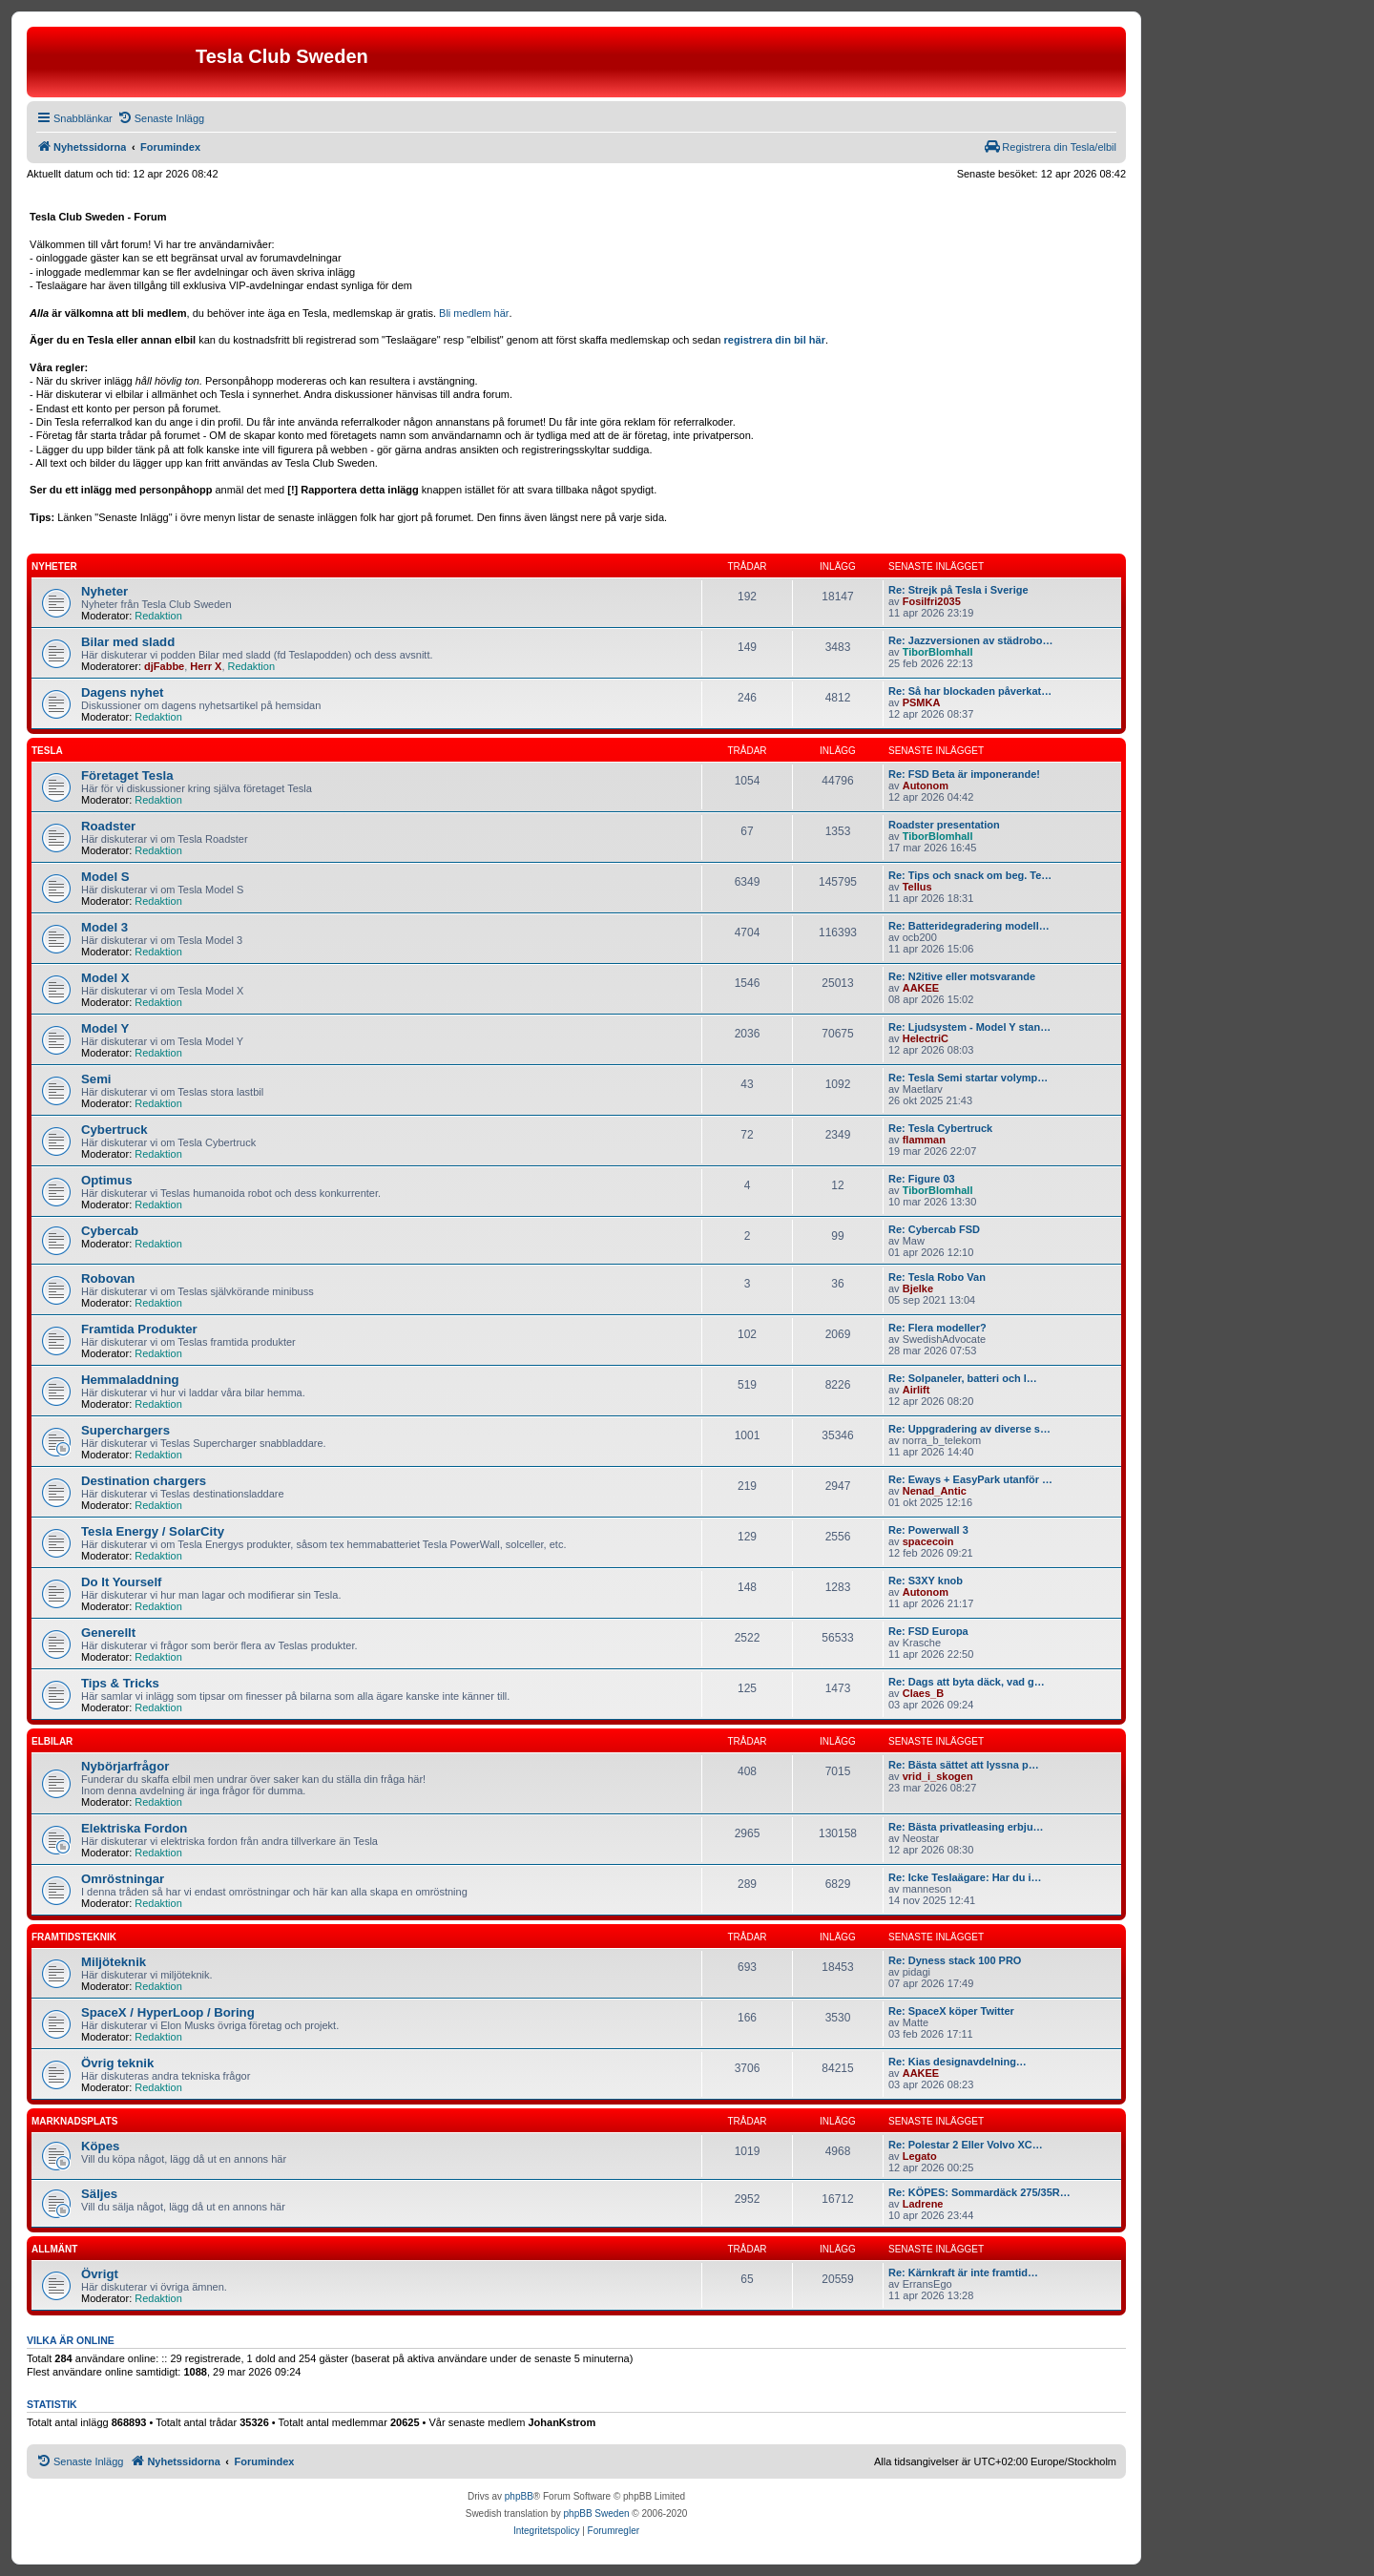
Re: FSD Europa (928, 1631)
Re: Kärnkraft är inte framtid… (963, 2272)
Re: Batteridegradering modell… (969, 926)
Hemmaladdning (130, 1379)
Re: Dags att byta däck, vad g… (966, 1681)
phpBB (519, 2496)
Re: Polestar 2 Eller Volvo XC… (965, 2144)
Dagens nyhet (122, 692)
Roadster (108, 826)
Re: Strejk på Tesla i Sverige (958, 590)
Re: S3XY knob (925, 1580)
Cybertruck (114, 1129)
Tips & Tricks (120, 1683)
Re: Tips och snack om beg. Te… (969, 875)
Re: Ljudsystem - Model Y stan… (969, 1027)
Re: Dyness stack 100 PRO (954, 1960)
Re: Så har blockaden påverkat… (969, 691)
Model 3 (104, 927)
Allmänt (54, 2249)
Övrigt (99, 2274)
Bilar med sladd (128, 642)
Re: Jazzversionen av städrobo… (970, 640)
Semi (96, 1079)
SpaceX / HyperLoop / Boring (168, 2012)
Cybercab (109, 1231)
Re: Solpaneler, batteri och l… (962, 1378)
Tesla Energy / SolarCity (152, 1531)
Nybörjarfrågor (125, 1766)
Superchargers (125, 1430)
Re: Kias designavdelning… (957, 2061)
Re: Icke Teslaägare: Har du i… (965, 1877)
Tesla (47, 750)
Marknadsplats (74, 2121)
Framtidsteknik (73, 1937)
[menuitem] (160, 118)
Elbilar (52, 1741)
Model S (105, 876)
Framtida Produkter (139, 1329)
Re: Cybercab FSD (934, 1229)
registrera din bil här (774, 340)
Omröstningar (122, 1879)
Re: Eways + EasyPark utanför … (970, 1479)
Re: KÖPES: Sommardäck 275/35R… (979, 2192)
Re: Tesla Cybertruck (940, 1128)
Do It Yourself (121, 1582)
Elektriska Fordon (134, 1828)
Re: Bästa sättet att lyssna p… (963, 1764)
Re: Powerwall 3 (928, 1530)
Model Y (105, 1028)
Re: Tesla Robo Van (937, 1277)
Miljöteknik (113, 1962)
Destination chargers (143, 1481)
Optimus (106, 1180)
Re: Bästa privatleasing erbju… (966, 1827)
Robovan (108, 1278)
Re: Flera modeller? (937, 1327)
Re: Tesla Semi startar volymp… (968, 1077)
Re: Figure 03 (921, 1178)
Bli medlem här (474, 313)
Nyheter (54, 566)
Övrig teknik (117, 2063)
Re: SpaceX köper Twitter (951, 2011)
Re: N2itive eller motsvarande (961, 976)
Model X (105, 978)
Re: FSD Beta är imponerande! (964, 774)
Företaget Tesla (127, 775)
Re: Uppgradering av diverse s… (969, 1429)
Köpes (100, 2146)
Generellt (108, 1632)
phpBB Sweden (597, 2513)
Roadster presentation (944, 824)
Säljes (99, 2194)
